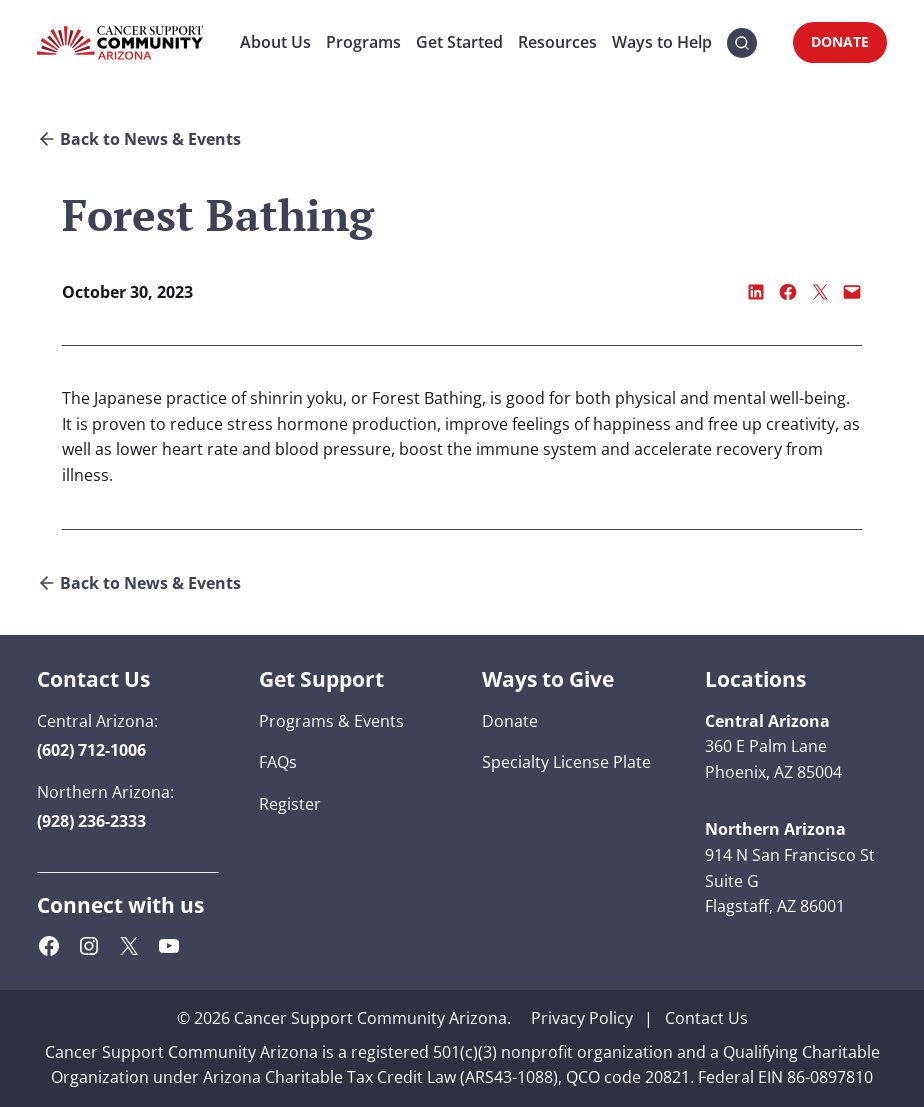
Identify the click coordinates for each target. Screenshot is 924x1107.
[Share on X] (820, 292)
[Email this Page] (852, 292)
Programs (363, 42)
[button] (742, 43)
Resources (557, 42)
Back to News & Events (150, 139)
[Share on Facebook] (788, 292)
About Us (275, 42)
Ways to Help (662, 42)
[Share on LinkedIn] (756, 292)
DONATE (840, 41)
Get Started (459, 42)
